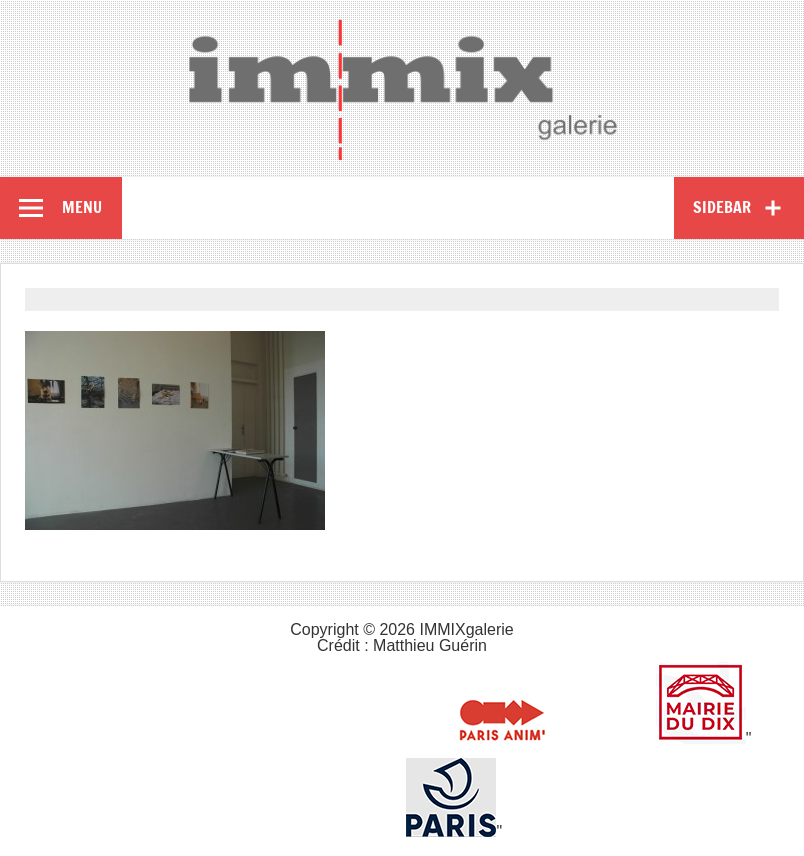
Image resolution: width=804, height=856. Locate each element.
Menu (82, 207)
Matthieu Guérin (430, 645)
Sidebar (722, 207)
